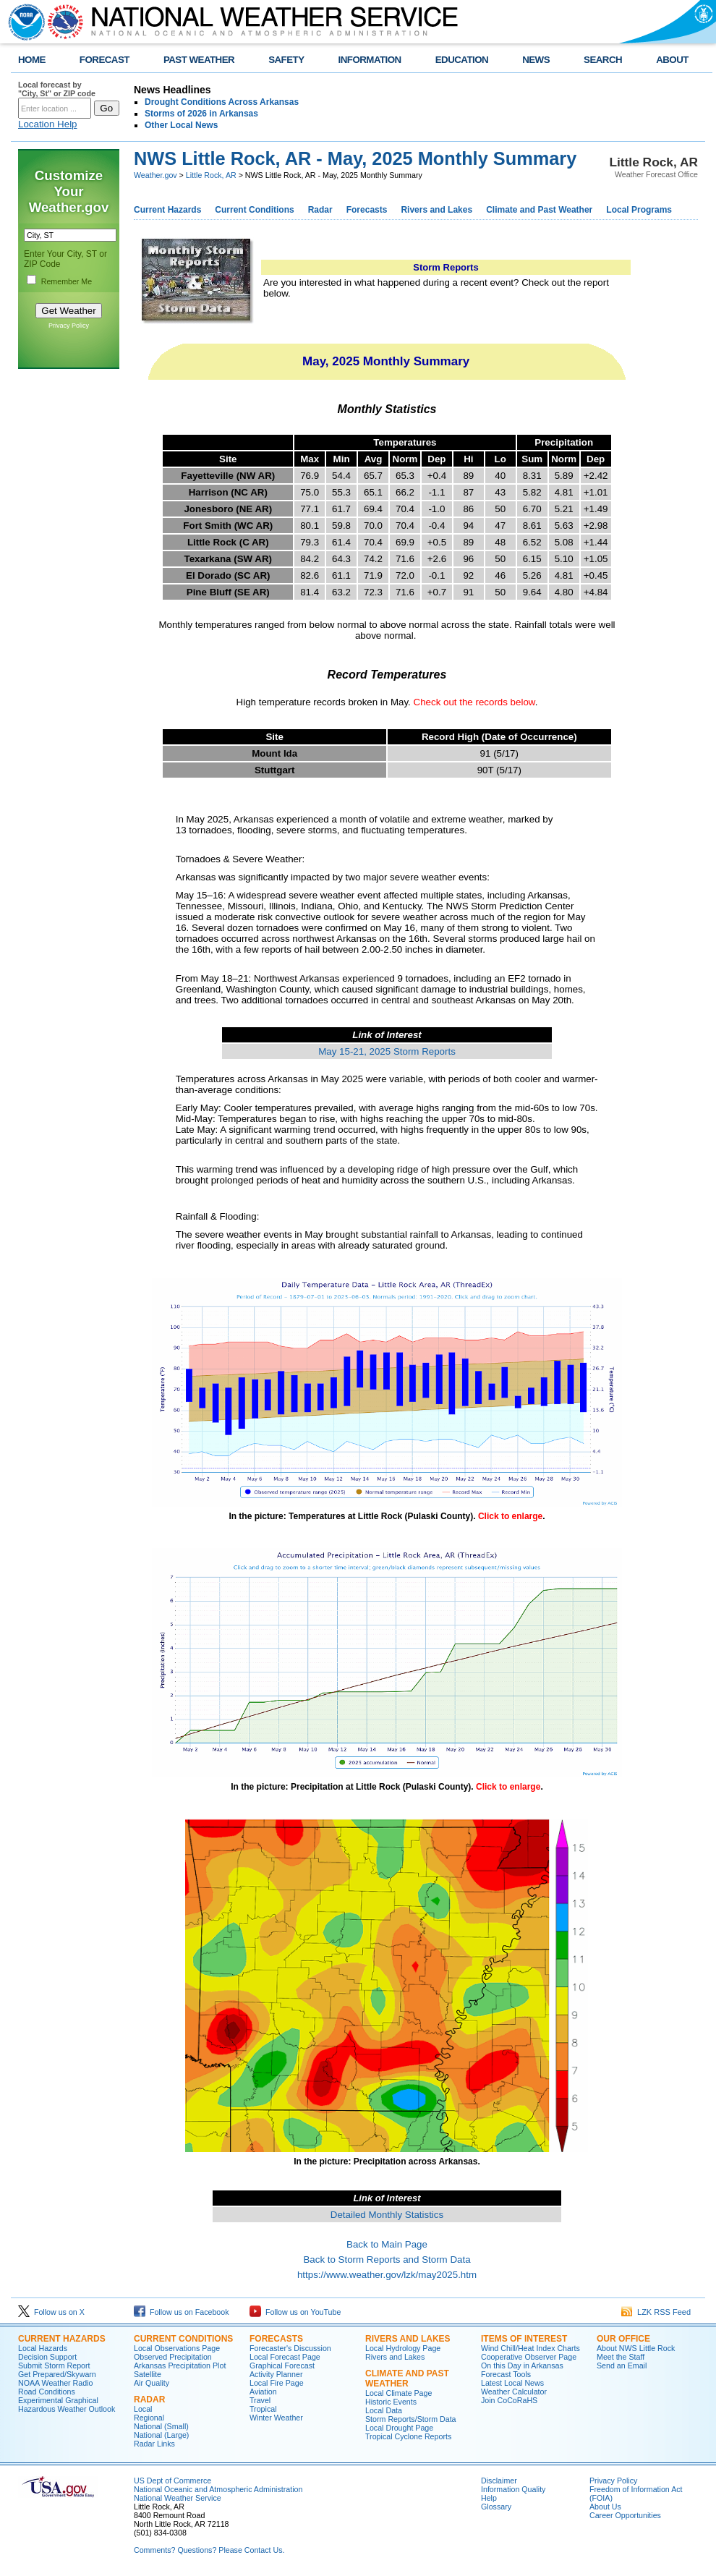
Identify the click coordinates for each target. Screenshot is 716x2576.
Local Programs (639, 210)
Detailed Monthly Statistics (387, 2214)
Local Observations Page (177, 2348)
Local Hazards (42, 2348)
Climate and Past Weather (539, 210)
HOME (32, 59)
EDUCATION (461, 59)
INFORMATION (369, 59)
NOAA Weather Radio (55, 2383)
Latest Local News (512, 2383)
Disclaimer (499, 2480)
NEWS (536, 59)
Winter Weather (276, 2417)
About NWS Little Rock (636, 2348)
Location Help (47, 124)
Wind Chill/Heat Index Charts (530, 2348)
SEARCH (603, 59)
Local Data (383, 2410)
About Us (605, 2506)
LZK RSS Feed (656, 2312)
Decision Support (47, 2356)
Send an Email (622, 2365)
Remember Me (66, 281)
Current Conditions (254, 210)
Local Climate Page (398, 2393)
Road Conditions (46, 2391)
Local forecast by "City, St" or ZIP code (56, 89)
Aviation (263, 2391)
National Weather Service (177, 2498)
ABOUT (672, 59)
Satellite (147, 2374)
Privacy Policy (68, 325)
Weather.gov (155, 175)
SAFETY (286, 59)
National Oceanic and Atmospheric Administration (218, 2489)
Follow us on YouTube (295, 2312)
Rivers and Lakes (436, 210)
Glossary (496, 2506)
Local (143, 2409)
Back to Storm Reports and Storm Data (386, 2259)
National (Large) (161, 2435)
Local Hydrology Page (402, 2348)
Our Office (623, 2339)
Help (489, 2498)
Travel (260, 2400)
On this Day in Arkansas (522, 2365)
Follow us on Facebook (181, 2312)
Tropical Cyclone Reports (408, 2436)
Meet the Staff (620, 2356)
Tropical (263, 2409)
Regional (149, 2417)
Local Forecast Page (285, 2356)
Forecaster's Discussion (290, 2348)
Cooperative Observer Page (528, 2356)
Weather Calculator (514, 2391)
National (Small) (161, 2426)
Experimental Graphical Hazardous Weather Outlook (66, 2404)
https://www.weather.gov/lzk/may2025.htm (387, 2274)
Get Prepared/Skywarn (57, 2374)
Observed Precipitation (173, 2356)
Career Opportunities (625, 2515)
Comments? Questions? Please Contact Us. (209, 2550)
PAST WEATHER (198, 59)
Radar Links (154, 2443)
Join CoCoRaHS (509, 2400)
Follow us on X (51, 2312)
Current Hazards (167, 210)
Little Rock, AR (211, 175)
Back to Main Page (386, 2244)
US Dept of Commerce (172, 2480)
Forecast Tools (506, 2374)
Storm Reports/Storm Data (410, 2419)
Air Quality (151, 2383)
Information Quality (513, 2489)
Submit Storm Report (54, 2365)
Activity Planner (276, 2374)
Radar (320, 210)
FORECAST (104, 59)
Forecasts (367, 210)
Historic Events (391, 2401)
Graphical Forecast (282, 2365)
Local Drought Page (399, 2427)
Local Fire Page (277, 2383)
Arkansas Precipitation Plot (180, 2365)
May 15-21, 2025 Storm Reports (387, 1051)
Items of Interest (524, 2339)
